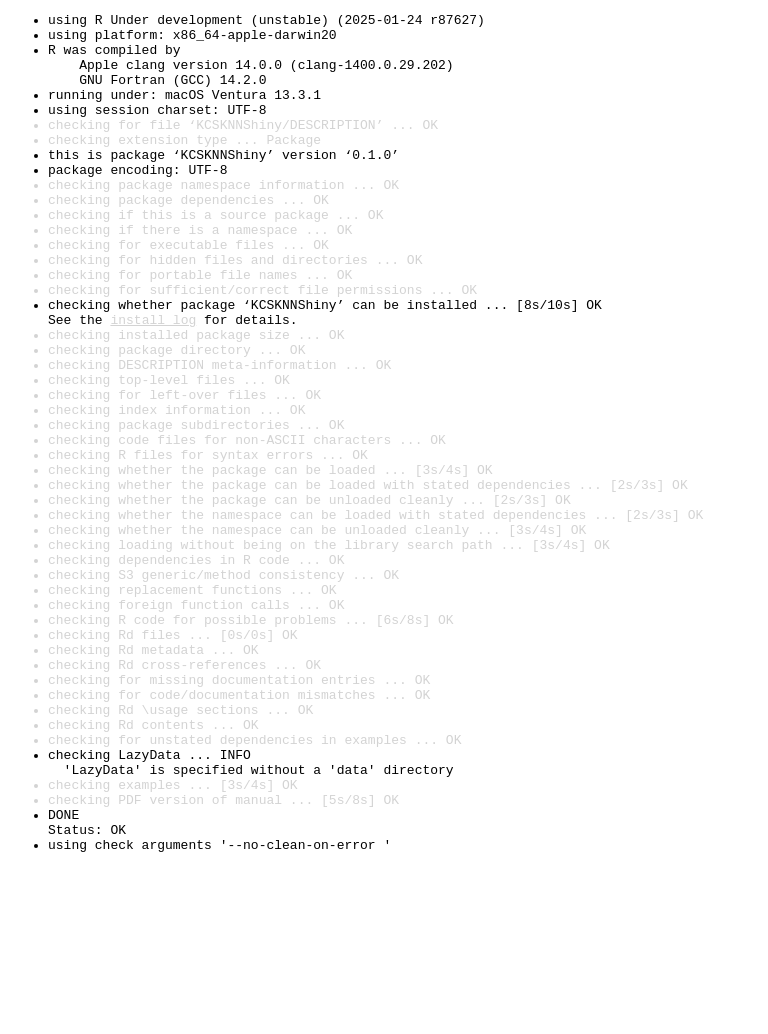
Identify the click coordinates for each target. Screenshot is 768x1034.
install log (153, 382)
